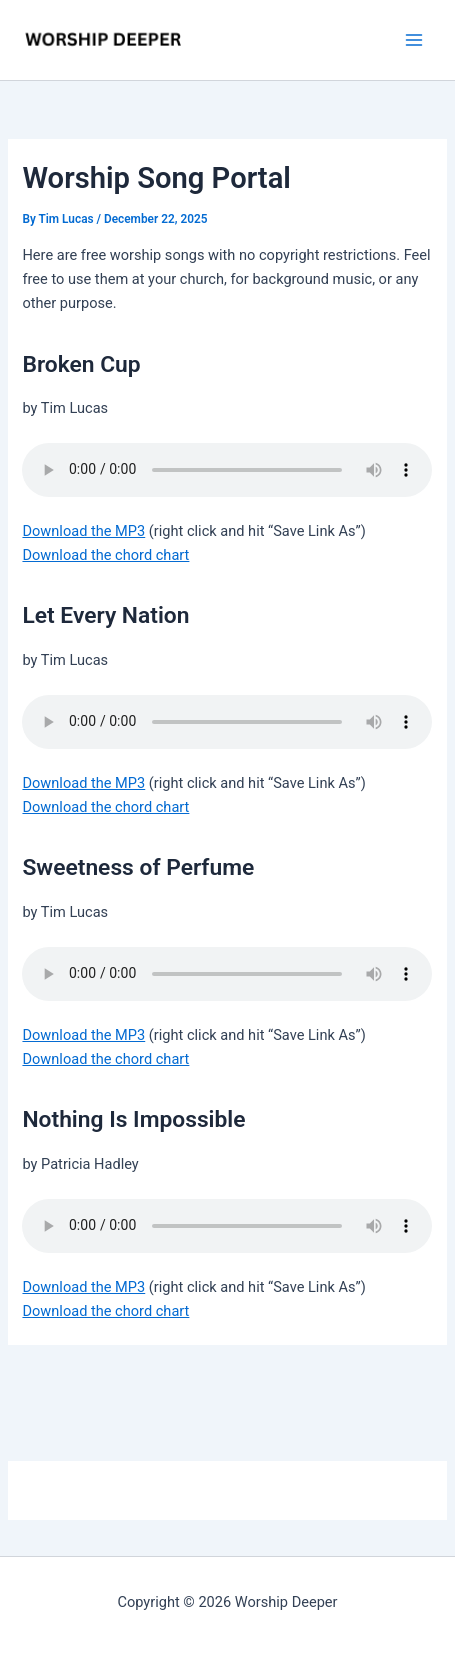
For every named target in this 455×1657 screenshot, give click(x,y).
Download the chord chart (105, 555)
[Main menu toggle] (414, 40)
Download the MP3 (83, 531)
